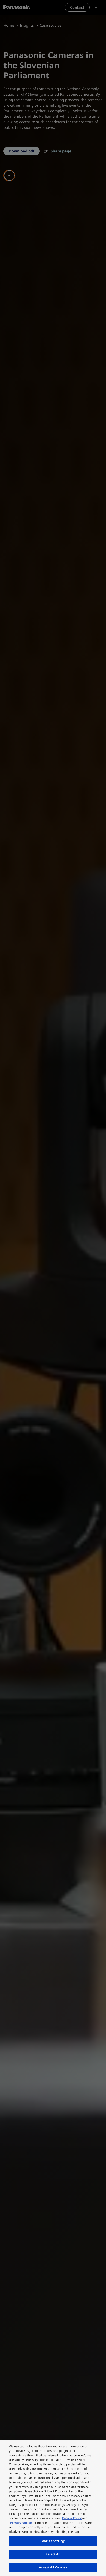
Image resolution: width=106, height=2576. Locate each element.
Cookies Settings (53, 2541)
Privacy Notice (21, 2523)
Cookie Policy (72, 2518)
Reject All (53, 2554)
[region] (53, 2508)
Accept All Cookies (53, 2567)
